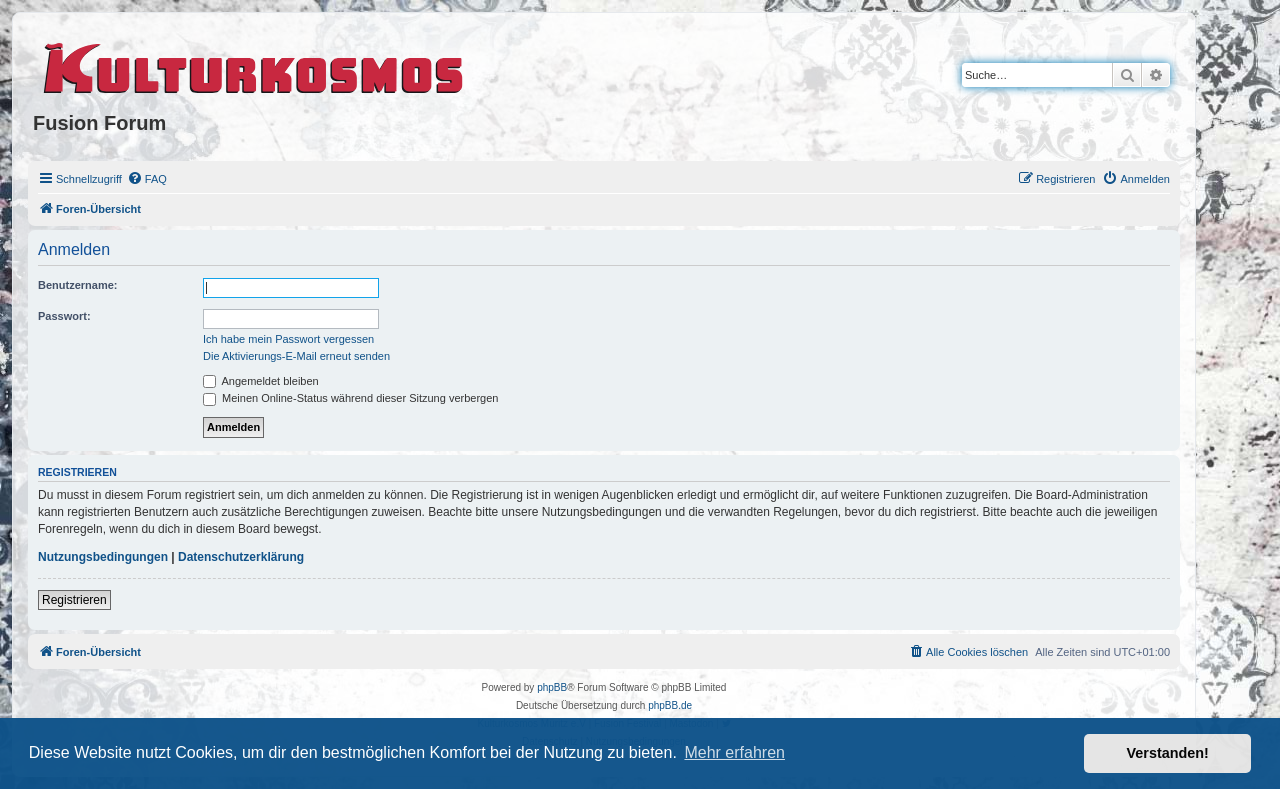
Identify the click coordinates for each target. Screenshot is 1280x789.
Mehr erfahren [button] (734, 752)
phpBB (552, 687)
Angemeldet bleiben (261, 381)
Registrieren (74, 600)
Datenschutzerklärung (241, 557)
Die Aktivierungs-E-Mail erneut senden (296, 356)
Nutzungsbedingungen (103, 557)
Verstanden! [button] (1168, 753)
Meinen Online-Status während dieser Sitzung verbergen (350, 398)
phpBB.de (670, 705)
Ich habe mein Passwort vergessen (288, 339)
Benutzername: (77, 285)
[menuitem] (147, 179)
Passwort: (64, 316)
